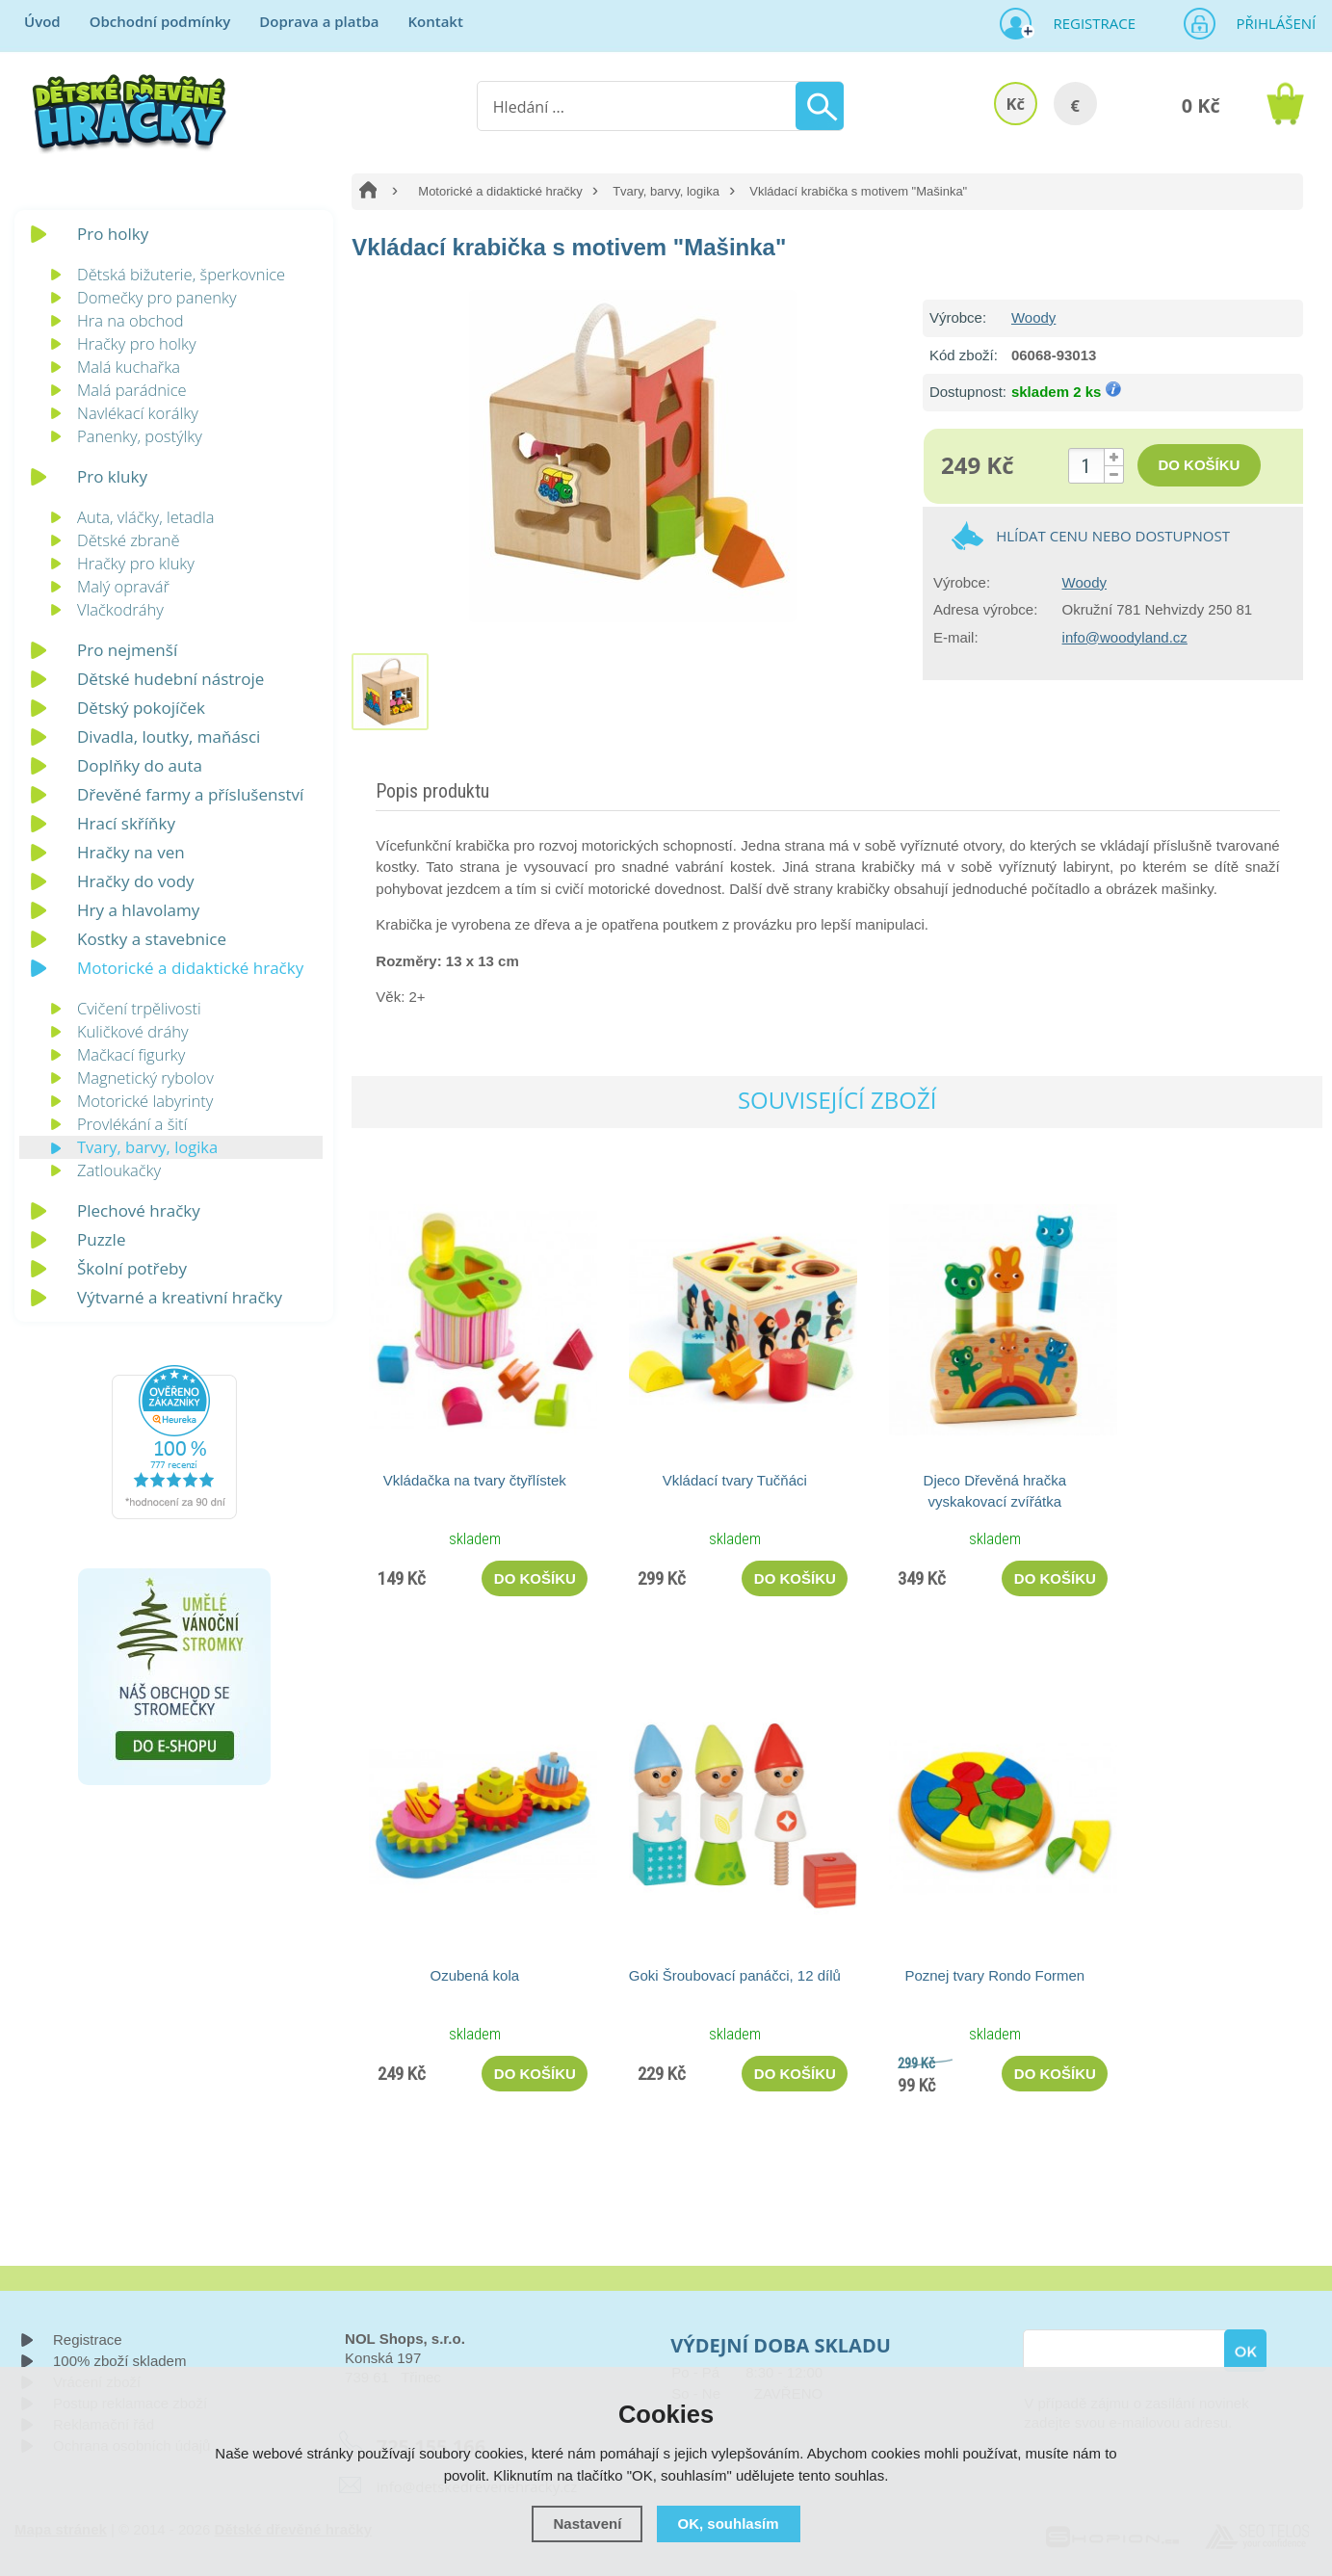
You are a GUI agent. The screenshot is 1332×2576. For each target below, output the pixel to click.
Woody (1033, 317)
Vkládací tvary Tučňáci (735, 1480)
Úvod (42, 21)
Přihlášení (1269, 23)
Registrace (1086, 23)
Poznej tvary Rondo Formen (994, 1975)
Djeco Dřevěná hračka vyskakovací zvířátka (995, 1491)
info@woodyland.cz (1125, 637)
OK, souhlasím (728, 2523)
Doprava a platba (319, 21)
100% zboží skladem (119, 2361)
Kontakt (434, 21)
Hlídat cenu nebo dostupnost (1113, 535)
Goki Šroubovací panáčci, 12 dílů (735, 1975)
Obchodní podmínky (160, 21)
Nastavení (587, 2523)
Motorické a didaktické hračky (500, 191)
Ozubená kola (475, 1975)
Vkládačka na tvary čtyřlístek (474, 1480)
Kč (1015, 103)
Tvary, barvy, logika (666, 191)
